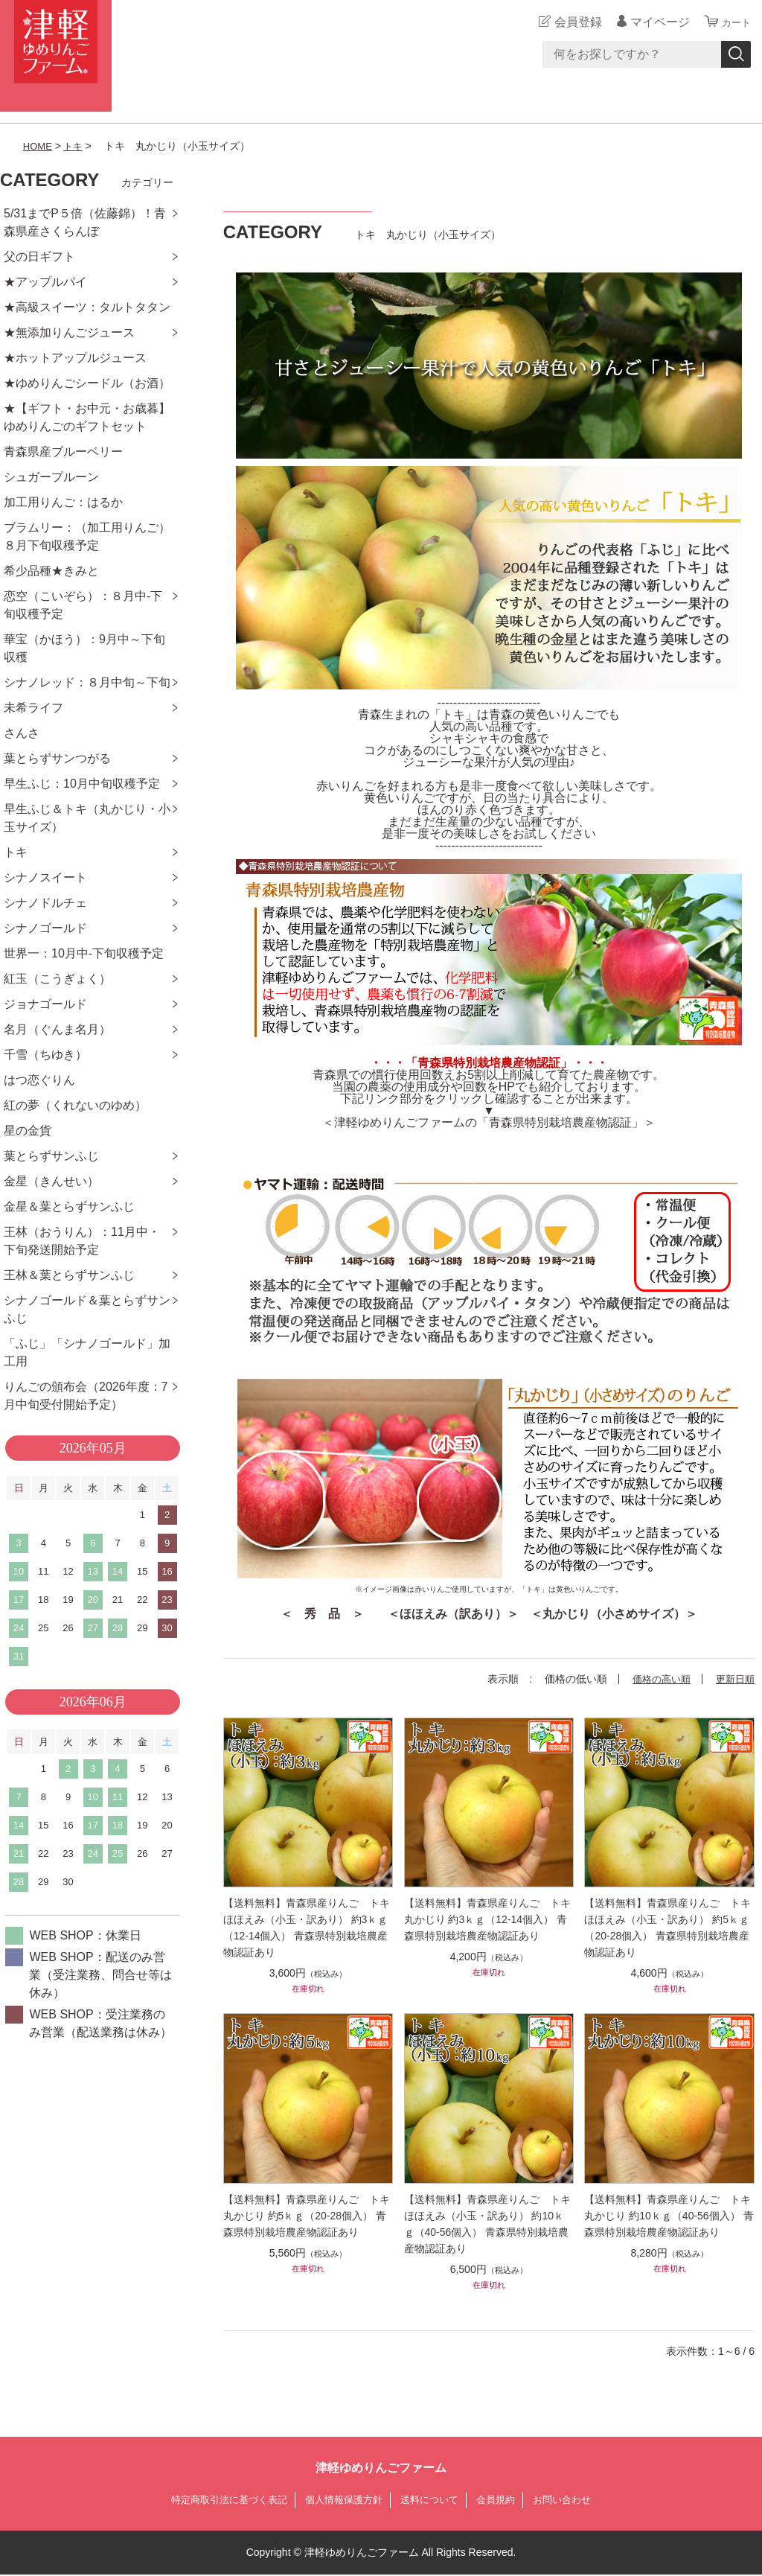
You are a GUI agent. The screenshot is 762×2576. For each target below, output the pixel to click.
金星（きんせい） (51, 1181)
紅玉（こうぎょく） (57, 978)
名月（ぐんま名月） (57, 1029)
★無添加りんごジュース (69, 332)
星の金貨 (27, 1130)
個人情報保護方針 (342, 2500)
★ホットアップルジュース (75, 357)
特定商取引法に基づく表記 (220, 2500)
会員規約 (503, 2500)
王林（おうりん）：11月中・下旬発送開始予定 (82, 1240)
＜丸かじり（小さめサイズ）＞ (614, 1613)
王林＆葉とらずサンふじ (69, 1275)
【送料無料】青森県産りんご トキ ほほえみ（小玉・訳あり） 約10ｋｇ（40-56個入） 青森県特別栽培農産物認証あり (489, 2223)
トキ (75, 146)
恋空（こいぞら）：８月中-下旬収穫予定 (83, 605)
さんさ (21, 733)
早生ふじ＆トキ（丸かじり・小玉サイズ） (87, 818)
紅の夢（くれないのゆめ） (75, 1105)
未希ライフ (33, 707)
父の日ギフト (39, 256)
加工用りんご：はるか (63, 502)
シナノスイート (45, 877)
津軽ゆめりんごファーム (381, 2467)
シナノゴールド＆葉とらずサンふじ (87, 1309)
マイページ (653, 22)
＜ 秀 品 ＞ (322, 1613)
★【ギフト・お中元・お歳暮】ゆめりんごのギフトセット (87, 417)
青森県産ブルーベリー (63, 451)
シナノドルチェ (45, 902)
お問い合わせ (573, 2500)
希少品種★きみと (51, 570)
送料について (433, 2500)
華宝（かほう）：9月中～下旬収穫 (84, 648)
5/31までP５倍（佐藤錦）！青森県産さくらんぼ (85, 222)
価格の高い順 (656, 1679)
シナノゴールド (45, 928)
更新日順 (734, 1679)
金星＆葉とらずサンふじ (69, 1206)
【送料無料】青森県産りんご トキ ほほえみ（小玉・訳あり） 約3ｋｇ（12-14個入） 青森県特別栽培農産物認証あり (308, 1927)
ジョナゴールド (45, 1004)
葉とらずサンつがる (57, 758)
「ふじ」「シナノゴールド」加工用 (87, 1352)
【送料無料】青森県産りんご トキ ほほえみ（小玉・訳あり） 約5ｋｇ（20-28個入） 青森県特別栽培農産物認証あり (669, 1927)
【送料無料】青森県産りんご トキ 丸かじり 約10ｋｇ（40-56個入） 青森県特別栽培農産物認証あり (669, 2215)
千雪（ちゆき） (45, 1054)
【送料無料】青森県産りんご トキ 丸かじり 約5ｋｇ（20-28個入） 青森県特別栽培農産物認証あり (308, 2215)
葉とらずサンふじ (51, 1156)
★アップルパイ (45, 281)
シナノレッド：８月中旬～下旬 (87, 682)
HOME (38, 146)
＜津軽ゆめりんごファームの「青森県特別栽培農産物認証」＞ (489, 1122)
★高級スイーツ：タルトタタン (87, 307)
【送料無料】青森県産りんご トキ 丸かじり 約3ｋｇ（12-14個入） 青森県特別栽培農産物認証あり (489, 1919)
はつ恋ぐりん (39, 1080)
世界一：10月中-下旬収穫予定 (84, 953)
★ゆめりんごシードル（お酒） (87, 383)
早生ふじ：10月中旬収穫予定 (82, 783)
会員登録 (571, 22)
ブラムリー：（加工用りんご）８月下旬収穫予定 (87, 536)
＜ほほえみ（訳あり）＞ (453, 1613)
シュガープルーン (51, 477)
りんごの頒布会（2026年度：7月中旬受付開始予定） (86, 1395)
